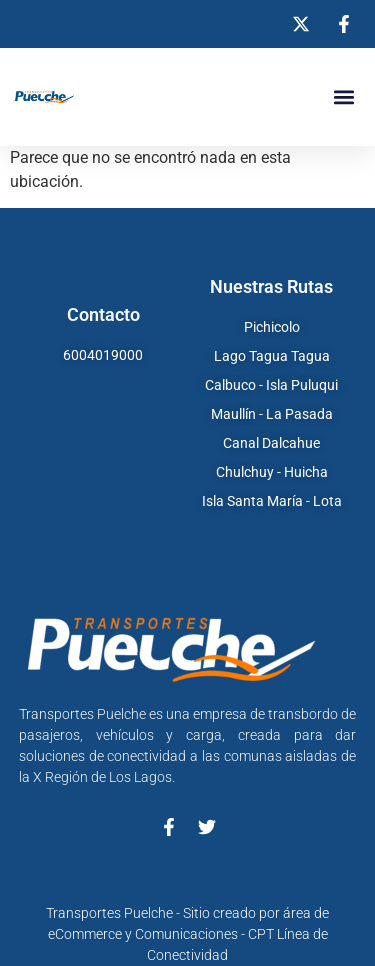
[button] (343, 97)
